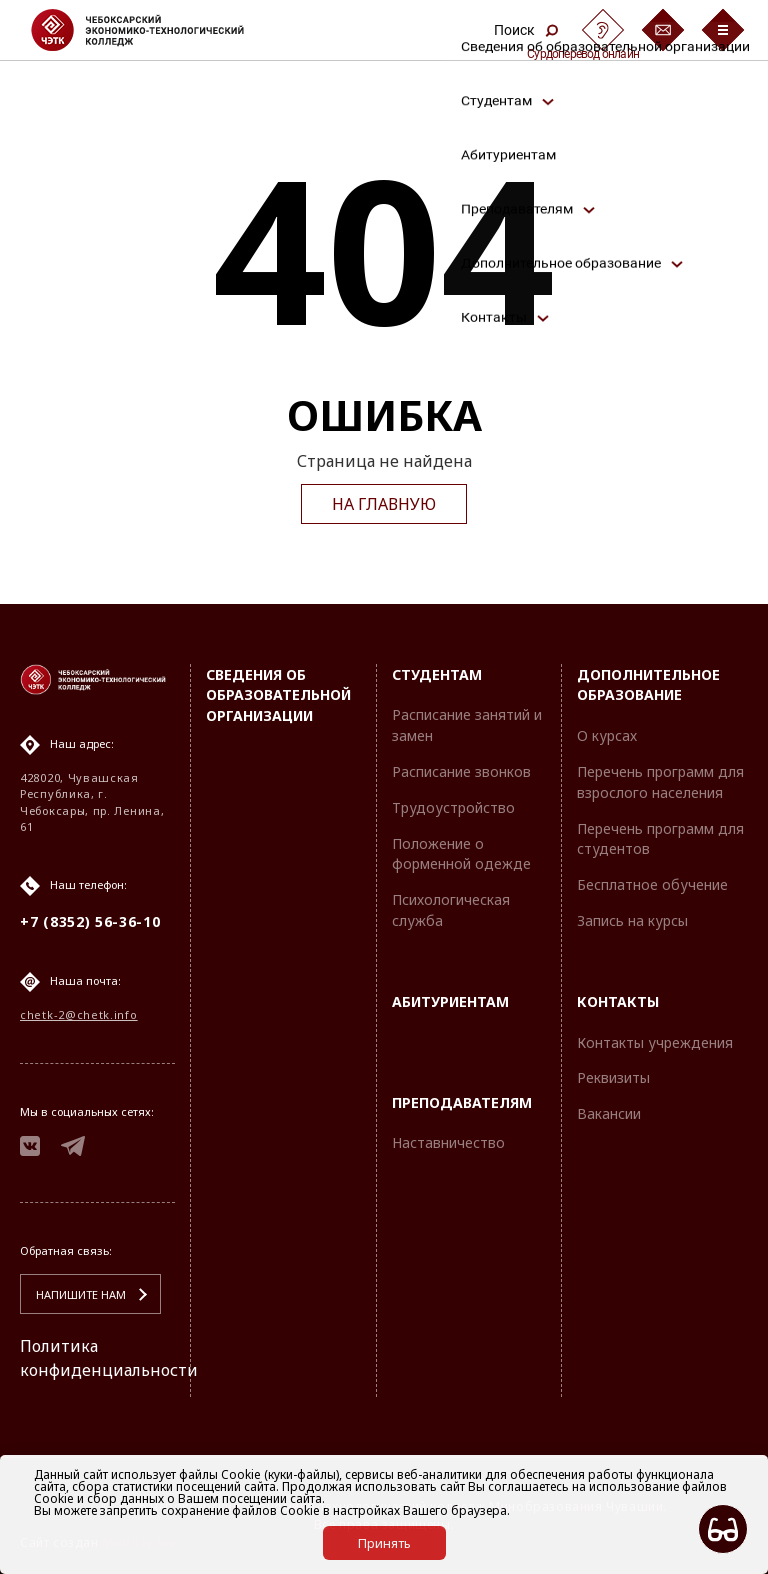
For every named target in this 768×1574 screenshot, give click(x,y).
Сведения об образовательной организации (278, 695)
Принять (384, 1543)
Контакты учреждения (655, 1042)
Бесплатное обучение (652, 884)
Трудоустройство (453, 807)
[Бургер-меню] (723, 30)
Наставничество (448, 1142)
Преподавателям (462, 1102)
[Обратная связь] (663, 30)
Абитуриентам (450, 1001)
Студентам (437, 674)
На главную (384, 504)
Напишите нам (81, 1294)
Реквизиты (613, 1077)
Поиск (526, 30)
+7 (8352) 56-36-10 (90, 921)
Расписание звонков (461, 771)
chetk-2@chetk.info (79, 1014)
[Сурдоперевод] (603, 30)
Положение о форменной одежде (461, 854)
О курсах (607, 735)
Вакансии (609, 1113)
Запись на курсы (632, 920)
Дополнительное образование (648, 685)
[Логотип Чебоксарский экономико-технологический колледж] (153, 30)
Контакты (618, 1001)
